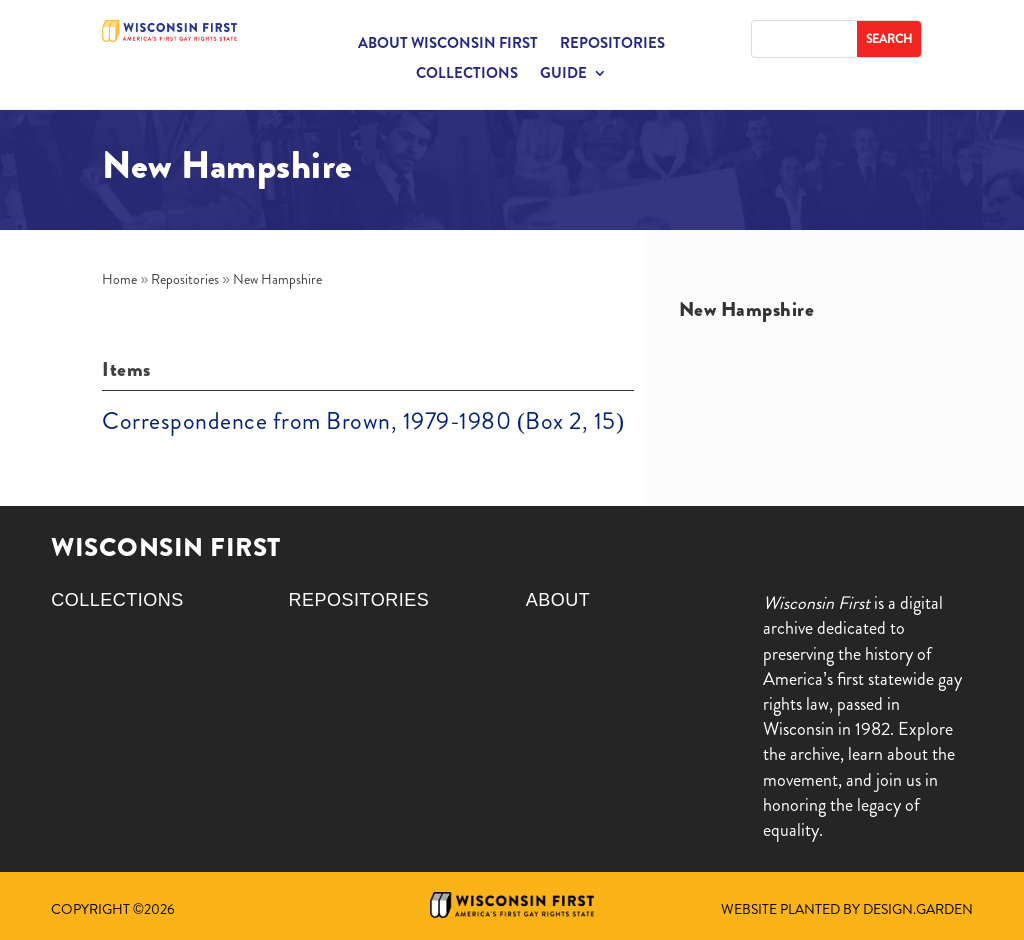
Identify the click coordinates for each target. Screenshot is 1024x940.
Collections (467, 75)
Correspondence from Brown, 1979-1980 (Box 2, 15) (363, 421)
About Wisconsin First (448, 45)
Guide (563, 75)
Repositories (612, 45)
